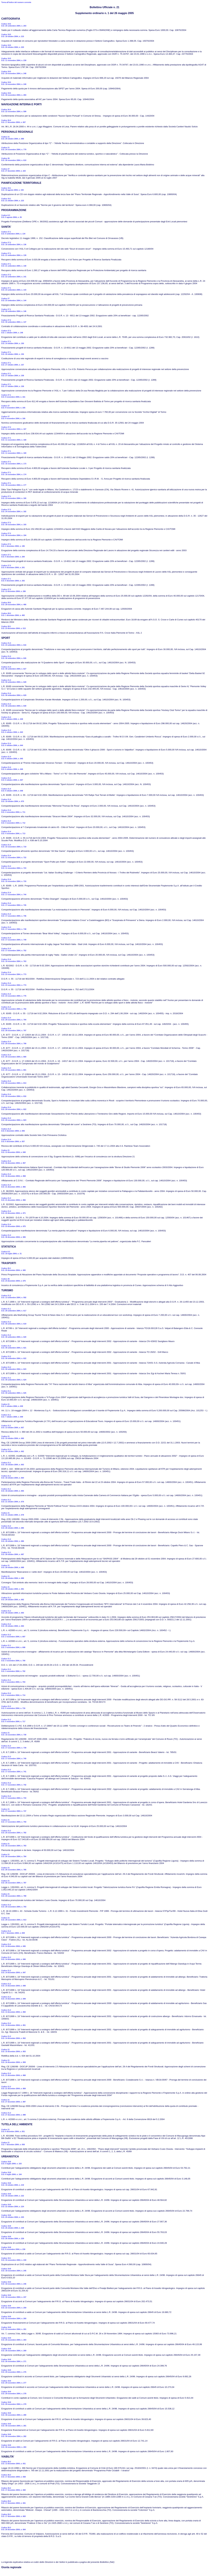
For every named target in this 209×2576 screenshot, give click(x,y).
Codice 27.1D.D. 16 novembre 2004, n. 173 (13, 463)
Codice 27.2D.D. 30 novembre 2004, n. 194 (13, 534)
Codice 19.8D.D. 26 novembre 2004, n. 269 (13, 2350)
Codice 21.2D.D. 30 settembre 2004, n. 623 (13, 1368)
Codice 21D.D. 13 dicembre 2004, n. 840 (13, 1151)
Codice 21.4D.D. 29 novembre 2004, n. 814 (13, 1082)
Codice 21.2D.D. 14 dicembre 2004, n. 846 (13, 1958)
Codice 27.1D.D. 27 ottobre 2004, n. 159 (12, 385)
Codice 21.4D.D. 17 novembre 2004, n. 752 (13, 949)
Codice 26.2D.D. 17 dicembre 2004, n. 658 (13, 2476)
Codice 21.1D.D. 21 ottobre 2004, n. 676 (12, 1501)
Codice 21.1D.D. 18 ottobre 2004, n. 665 (12, 1490)
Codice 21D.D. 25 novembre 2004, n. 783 (13, 1845)
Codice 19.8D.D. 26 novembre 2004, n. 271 (13, 2360)
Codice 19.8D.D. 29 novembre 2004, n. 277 (13, 2382)
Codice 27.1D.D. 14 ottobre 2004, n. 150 (12, 342)
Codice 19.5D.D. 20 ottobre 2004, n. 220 (12, 46)
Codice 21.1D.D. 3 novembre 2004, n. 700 (13, 1660)
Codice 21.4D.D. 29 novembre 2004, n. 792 (13, 1008)
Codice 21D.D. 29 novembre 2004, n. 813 (13, 1919)
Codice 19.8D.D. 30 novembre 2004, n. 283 (13, 2446)
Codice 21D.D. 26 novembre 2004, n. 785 (13, 1869)
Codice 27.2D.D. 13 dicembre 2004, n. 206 (13, 590)
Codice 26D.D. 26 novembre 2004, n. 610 (13, 159)
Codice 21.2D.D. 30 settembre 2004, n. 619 (13, 1323)
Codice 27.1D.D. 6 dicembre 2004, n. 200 (13, 556)
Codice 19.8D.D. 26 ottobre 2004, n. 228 (12, 2227)
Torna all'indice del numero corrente (16, 2)
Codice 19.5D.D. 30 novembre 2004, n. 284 (13, 94)
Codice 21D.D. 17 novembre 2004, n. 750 (13, 1821)
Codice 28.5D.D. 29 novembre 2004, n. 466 (13, 603)
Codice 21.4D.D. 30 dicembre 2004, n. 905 (13, 1236)
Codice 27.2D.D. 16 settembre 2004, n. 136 (13, 243)
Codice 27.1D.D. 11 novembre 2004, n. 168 (13, 439)
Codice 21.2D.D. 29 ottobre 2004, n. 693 (12, 1612)
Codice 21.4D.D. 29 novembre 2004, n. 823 (13, 1119)
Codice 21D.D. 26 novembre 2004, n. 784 (13, 1855)
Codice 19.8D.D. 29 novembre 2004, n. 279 (13, 2403)
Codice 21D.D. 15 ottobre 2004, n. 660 (12, 1437)
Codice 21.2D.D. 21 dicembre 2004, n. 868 (13, 2074)
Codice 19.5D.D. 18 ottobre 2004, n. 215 (12, 35)
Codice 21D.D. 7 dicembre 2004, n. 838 (13, 2143)
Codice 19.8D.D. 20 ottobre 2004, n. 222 (12, 2195)
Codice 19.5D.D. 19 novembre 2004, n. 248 (13, 72)
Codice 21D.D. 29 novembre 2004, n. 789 (13, 1895)
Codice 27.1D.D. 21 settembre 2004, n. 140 (13, 265)
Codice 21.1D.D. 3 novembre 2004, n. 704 (13, 1681)
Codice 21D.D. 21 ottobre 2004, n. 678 (12, 1514)
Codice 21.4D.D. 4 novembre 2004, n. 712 (13, 822)
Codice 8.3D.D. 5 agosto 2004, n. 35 (11, 216)
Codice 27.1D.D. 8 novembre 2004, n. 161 (13, 396)
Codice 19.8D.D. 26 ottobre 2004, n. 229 (12, 2237)
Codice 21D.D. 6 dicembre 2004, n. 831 (13, 2130)
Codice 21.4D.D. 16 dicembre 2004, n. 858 (13, 1175)
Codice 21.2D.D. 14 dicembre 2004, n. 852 (13, 2037)
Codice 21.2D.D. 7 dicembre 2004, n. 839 (13, 1932)
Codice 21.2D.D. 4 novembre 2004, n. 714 (13, 1694)
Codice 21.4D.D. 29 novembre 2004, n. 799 (13, 1043)
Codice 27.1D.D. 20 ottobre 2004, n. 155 (12, 353)
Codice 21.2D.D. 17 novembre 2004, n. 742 (13, 1784)
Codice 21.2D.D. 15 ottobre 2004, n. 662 (12, 1450)
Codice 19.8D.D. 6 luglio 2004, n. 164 (11, 2173)
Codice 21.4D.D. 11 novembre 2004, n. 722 (13, 856)
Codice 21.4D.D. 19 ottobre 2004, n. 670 (12, 800)
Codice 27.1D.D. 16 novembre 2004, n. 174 (13, 473)
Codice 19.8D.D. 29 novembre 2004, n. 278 (13, 2393)
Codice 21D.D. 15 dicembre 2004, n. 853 (13, 2050)
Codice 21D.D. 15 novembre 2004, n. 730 (13, 1734)
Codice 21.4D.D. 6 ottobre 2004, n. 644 (12, 744)
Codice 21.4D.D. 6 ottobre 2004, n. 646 (12, 768)
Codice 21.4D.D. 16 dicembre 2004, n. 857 (13, 1162)
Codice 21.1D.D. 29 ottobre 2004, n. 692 (12, 1599)
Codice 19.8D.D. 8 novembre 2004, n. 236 (13, 2248)
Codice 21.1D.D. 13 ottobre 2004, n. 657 (12, 1427)
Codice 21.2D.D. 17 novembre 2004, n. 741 (13, 1771)
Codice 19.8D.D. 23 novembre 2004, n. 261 (13, 2328)
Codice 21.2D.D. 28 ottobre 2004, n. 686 (12, 1540)
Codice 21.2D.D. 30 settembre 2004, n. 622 (13, 1357)
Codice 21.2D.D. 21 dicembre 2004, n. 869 (13, 2087)
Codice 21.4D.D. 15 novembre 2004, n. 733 (13, 880)
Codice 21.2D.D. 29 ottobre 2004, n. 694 (12, 1625)
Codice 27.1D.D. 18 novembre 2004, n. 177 (13, 484)
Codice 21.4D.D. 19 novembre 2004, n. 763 (13, 960)
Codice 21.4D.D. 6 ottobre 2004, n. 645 (12, 758)
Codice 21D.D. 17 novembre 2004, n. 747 (13, 1810)
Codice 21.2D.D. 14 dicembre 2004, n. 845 (13, 1945)
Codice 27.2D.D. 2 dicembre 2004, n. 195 (13, 545)
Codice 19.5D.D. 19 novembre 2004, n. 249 (13, 83)
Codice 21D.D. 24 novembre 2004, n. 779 (13, 148)
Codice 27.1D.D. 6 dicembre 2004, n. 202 (13, 580)
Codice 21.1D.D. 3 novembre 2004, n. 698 (13, 1646)
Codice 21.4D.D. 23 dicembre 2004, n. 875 (13, 1225)
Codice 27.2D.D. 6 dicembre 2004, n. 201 (13, 566)
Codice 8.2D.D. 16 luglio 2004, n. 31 (11, 1253)
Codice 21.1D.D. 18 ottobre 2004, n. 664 (12, 1477)
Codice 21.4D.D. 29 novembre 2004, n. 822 (13, 1108)
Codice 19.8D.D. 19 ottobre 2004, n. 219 (12, 2184)
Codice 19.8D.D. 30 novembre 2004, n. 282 (13, 2435)
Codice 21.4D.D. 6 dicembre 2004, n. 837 (13, 1140)
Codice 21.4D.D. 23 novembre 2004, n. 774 (13, 984)
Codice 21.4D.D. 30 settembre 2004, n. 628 (13, 681)
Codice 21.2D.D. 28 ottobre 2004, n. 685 (12, 1527)
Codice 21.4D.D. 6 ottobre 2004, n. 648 (12, 790)
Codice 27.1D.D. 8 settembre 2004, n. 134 (13, 233)
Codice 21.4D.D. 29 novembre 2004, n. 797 (13, 1029)
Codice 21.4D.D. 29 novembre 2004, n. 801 (13, 1069)
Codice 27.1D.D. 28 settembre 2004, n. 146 (13, 310)
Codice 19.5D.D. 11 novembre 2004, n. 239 (13, 59)
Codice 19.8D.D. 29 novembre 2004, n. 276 (13, 2371)
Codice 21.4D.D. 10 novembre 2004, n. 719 (13, 846)
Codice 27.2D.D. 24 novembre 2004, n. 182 (13, 510)
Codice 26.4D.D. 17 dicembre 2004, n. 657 (13, 121)
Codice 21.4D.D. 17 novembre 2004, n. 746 (13, 915)
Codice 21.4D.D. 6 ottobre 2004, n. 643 (12, 731)
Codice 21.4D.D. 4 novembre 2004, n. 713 (13, 832)
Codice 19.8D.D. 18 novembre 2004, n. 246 (13, 2283)
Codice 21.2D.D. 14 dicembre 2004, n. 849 (13, 1998)
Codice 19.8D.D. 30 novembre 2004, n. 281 (13, 2425)
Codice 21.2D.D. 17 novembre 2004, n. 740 (13, 1757)
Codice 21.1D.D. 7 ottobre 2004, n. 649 (12, 1416)
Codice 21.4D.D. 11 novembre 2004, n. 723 (13, 867)
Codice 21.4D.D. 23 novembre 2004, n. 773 (13, 973)
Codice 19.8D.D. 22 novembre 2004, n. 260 (13, 2317)
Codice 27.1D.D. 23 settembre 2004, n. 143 (13, 289)
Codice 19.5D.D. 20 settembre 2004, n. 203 (13, 25)
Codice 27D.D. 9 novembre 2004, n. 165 (13, 407)
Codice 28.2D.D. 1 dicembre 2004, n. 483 (13, 614)
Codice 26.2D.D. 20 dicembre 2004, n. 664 (13, 2528)
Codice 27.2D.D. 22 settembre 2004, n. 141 (13, 276)
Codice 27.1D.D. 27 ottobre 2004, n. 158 (12, 375)
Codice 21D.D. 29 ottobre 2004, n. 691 (12, 1588)
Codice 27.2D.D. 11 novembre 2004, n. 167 (13, 428)
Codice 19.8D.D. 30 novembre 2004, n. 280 (13, 2414)
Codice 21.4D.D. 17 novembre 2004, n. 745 (13, 904)
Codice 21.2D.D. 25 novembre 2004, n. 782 (13, 1832)
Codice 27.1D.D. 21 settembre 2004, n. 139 (13, 254)
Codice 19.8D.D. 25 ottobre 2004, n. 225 (12, 2216)
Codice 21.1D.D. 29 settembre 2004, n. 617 (13, 1310)
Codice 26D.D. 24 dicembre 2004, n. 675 (13, 1280)
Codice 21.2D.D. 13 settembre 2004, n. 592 (13, 1296)
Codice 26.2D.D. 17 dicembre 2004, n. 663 (13, 2515)
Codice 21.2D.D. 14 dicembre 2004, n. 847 (13, 1971)
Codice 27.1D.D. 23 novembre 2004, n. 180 (13, 497)
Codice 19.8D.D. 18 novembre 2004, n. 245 (13, 2270)
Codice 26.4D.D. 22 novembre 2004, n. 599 (13, 110)
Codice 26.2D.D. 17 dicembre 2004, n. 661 (13, 2502)
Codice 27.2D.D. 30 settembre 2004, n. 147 (13, 321)
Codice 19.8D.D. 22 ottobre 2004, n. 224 (12, 2205)
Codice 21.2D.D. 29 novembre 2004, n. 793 (13, 1906)
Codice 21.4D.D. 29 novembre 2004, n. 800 (13, 1056)
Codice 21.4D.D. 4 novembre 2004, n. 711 (13, 811)
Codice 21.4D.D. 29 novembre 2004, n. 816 (13, 1095)
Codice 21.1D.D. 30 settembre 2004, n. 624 (13, 1379)
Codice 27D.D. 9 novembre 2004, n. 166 (13, 417)
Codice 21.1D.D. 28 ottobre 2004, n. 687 (12, 1553)
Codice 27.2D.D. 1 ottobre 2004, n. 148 (12, 332)
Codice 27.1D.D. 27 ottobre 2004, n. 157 (12, 364)
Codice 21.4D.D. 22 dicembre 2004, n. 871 (13, 1212)
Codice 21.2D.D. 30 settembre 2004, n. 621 (13, 1347)
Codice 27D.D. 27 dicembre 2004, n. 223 (13, 170)
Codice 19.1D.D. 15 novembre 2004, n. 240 (13, 2259)
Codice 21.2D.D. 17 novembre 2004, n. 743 (13, 1797)
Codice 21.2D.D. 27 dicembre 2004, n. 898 (13, 2114)
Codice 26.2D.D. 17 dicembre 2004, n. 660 (13, 2489)
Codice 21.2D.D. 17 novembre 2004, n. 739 (13, 1747)
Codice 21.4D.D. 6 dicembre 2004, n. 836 (13, 1130)
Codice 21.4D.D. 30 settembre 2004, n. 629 (13, 694)
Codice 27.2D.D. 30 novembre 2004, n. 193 (13, 524)
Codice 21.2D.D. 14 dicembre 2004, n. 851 (13, 2024)
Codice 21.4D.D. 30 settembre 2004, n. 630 (13, 705)
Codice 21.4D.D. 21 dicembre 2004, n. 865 (13, 1186)
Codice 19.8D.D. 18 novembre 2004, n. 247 (13, 2296)
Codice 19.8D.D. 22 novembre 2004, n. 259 (13, 2307)
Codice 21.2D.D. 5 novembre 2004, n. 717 (13, 1720)
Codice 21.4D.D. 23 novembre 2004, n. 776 (13, 995)
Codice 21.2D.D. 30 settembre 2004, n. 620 (13, 1336)
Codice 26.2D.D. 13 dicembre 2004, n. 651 (13, 2463)
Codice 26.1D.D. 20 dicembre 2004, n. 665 (13, 1269)
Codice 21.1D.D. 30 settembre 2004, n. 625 (13, 1392)
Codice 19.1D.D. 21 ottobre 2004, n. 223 (12, 200)
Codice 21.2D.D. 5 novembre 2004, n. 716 (13, 1707)
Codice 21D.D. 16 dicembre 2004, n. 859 (13, 2061)
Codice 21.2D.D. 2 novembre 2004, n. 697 (13, 1636)
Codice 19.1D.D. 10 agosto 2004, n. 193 (12, 189)
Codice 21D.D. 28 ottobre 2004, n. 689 (12, 1577)
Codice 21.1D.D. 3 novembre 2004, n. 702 (13, 1670)
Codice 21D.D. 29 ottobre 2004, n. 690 (12, 138)
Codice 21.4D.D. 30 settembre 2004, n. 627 (13, 668)
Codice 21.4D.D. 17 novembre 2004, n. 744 (13, 893)
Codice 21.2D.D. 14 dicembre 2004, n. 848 (13, 1985)
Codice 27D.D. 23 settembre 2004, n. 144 (13, 299)
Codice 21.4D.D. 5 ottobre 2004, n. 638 (12, 718)
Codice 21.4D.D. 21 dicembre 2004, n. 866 (13, 1199)
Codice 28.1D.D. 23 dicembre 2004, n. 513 (13, 627)
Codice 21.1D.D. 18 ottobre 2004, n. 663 (12, 1464)
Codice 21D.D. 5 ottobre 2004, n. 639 (12, 1405)
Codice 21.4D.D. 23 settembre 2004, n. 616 (13, 644)
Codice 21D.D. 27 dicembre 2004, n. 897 (13, 2101)
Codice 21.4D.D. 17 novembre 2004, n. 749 (13, 939)
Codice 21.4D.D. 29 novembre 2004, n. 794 (13, 1019)
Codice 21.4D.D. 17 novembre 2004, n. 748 (13, 928)
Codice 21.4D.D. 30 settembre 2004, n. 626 (13, 657)
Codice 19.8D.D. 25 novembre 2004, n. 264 (13, 2339)
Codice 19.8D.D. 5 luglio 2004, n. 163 (11, 2163)
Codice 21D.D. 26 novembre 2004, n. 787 (13, 1882)
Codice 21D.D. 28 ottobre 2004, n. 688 (12, 1566)
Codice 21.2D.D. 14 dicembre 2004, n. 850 (13, 2011)
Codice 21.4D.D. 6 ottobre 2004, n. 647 (12, 779)
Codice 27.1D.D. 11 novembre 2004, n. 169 (13, 452)
